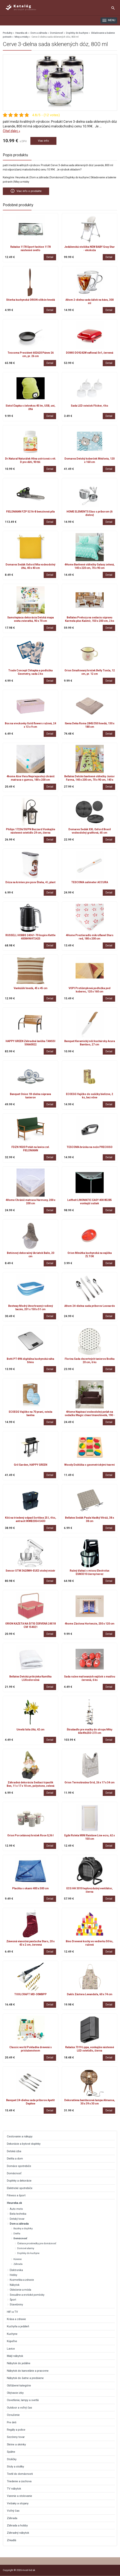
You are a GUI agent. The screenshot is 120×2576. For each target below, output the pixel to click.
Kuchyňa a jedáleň (18, 2326)
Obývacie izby (15, 2392)
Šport (13, 2299)
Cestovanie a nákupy (19, 2136)
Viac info (43, 140)
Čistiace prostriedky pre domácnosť (36, 2243)
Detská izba (14, 2151)
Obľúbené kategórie (19, 2385)
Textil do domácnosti (20, 2474)
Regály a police (16, 2429)
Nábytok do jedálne (18, 2363)
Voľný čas (13, 2510)
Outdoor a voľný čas (19, 2407)
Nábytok (15, 2284)
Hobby (13, 2274)
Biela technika (18, 2213)
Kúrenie (18, 2259)
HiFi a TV (12, 2311)
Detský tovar (17, 2218)
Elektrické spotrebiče (19, 2188)
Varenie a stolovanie (19, 2496)
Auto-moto (16, 2208)
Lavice (11, 2348)
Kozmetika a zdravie (22, 2279)
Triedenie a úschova (19, 2481)
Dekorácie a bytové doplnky (23, 2143)
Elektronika (16, 2270)
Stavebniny (16, 2304)
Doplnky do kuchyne (77, 32)
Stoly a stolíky (15, 2466)
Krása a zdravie (16, 2319)
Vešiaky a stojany (17, 2503)
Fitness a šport (16, 2195)
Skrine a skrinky (16, 2444)
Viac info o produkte (26, 191)
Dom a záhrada (39, 32)
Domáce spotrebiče (19, 2166)
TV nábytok (14, 2488)
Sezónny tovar (16, 2437)
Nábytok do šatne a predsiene (25, 2378)
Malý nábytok (15, 2356)
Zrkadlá (11, 2540)
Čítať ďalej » (11, 131)
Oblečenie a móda (20, 2289)
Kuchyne (12, 2334)
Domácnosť (56, 32)
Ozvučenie (13, 2415)
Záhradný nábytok (18, 2532)
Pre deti (11, 2422)
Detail (49, 257)
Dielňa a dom (15, 2158)
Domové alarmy (25, 2248)
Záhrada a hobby (17, 2525)
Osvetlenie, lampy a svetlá (23, 2400)
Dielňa (17, 2233)
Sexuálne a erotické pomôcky (27, 2294)
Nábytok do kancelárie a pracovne (28, 2370)
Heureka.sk (21, 32)
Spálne (11, 2451)
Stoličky (11, 2459)
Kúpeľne (12, 2341)
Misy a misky (21, 36)
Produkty (7, 32)
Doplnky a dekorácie (19, 2180)
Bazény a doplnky (23, 2228)
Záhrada (18, 2264)
